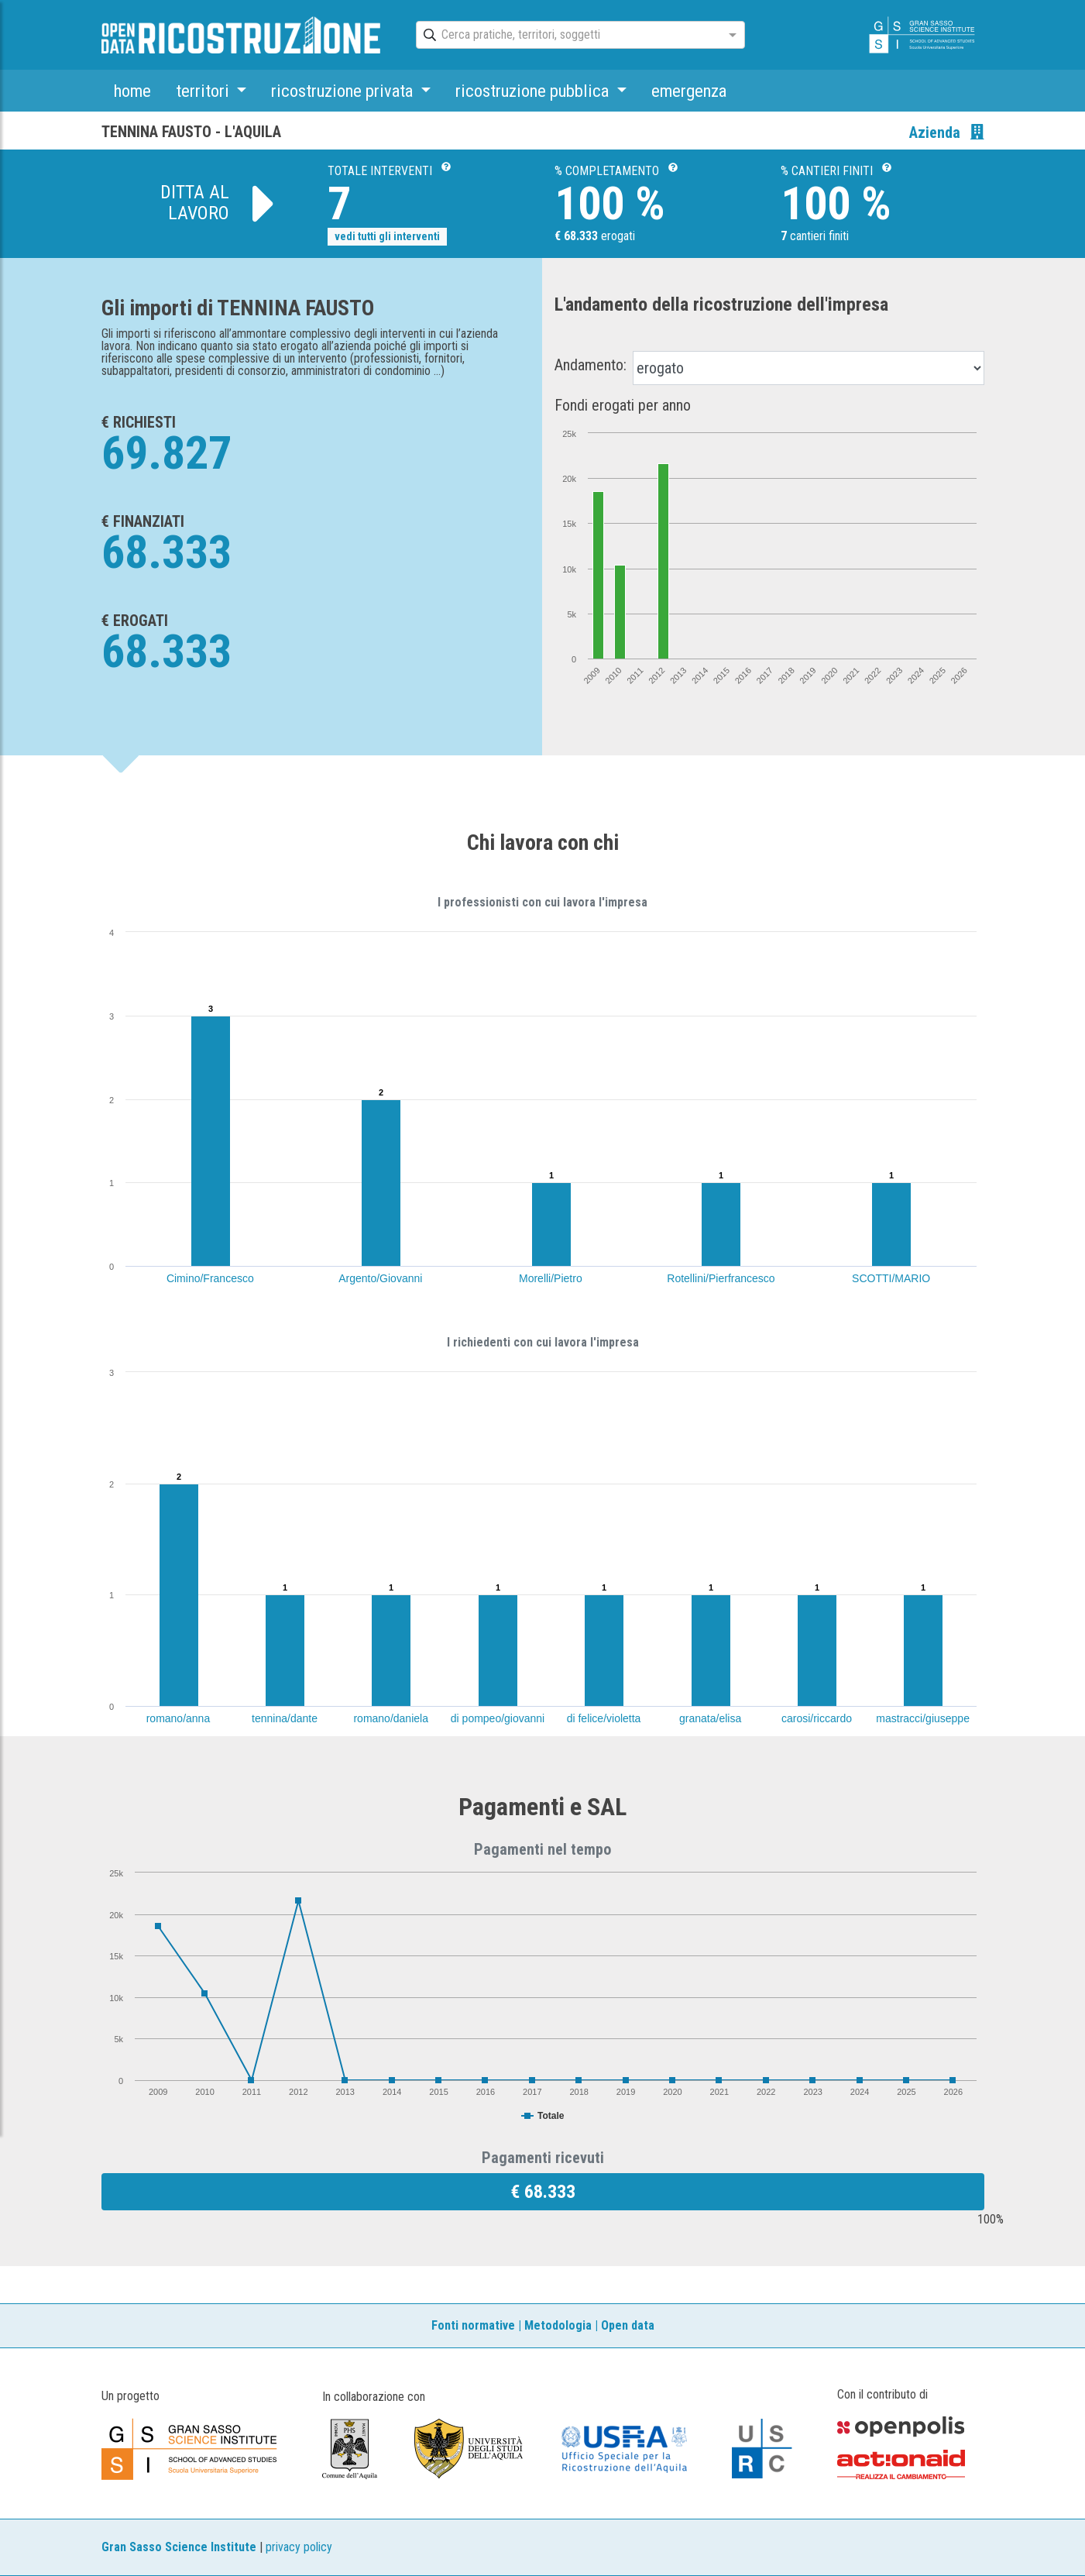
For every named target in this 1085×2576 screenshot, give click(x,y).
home (132, 91)
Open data (627, 2325)
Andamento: (591, 365)
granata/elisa (710, 1718)
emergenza (688, 91)
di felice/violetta (604, 1718)
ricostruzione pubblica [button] (534, 91)
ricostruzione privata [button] (344, 91)
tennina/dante (285, 1718)
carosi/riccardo (816, 1718)
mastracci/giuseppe (923, 1718)
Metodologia (558, 2325)
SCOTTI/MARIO (891, 1278)
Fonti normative (473, 2325)
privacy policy (299, 2547)
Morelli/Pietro (550, 1278)
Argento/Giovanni (380, 1278)
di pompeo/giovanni (497, 1718)
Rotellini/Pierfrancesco (720, 1278)
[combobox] (566, 36)
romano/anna (178, 1718)
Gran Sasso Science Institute (178, 2547)
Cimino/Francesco (210, 1278)
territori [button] (204, 91)
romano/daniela (390, 1718)
